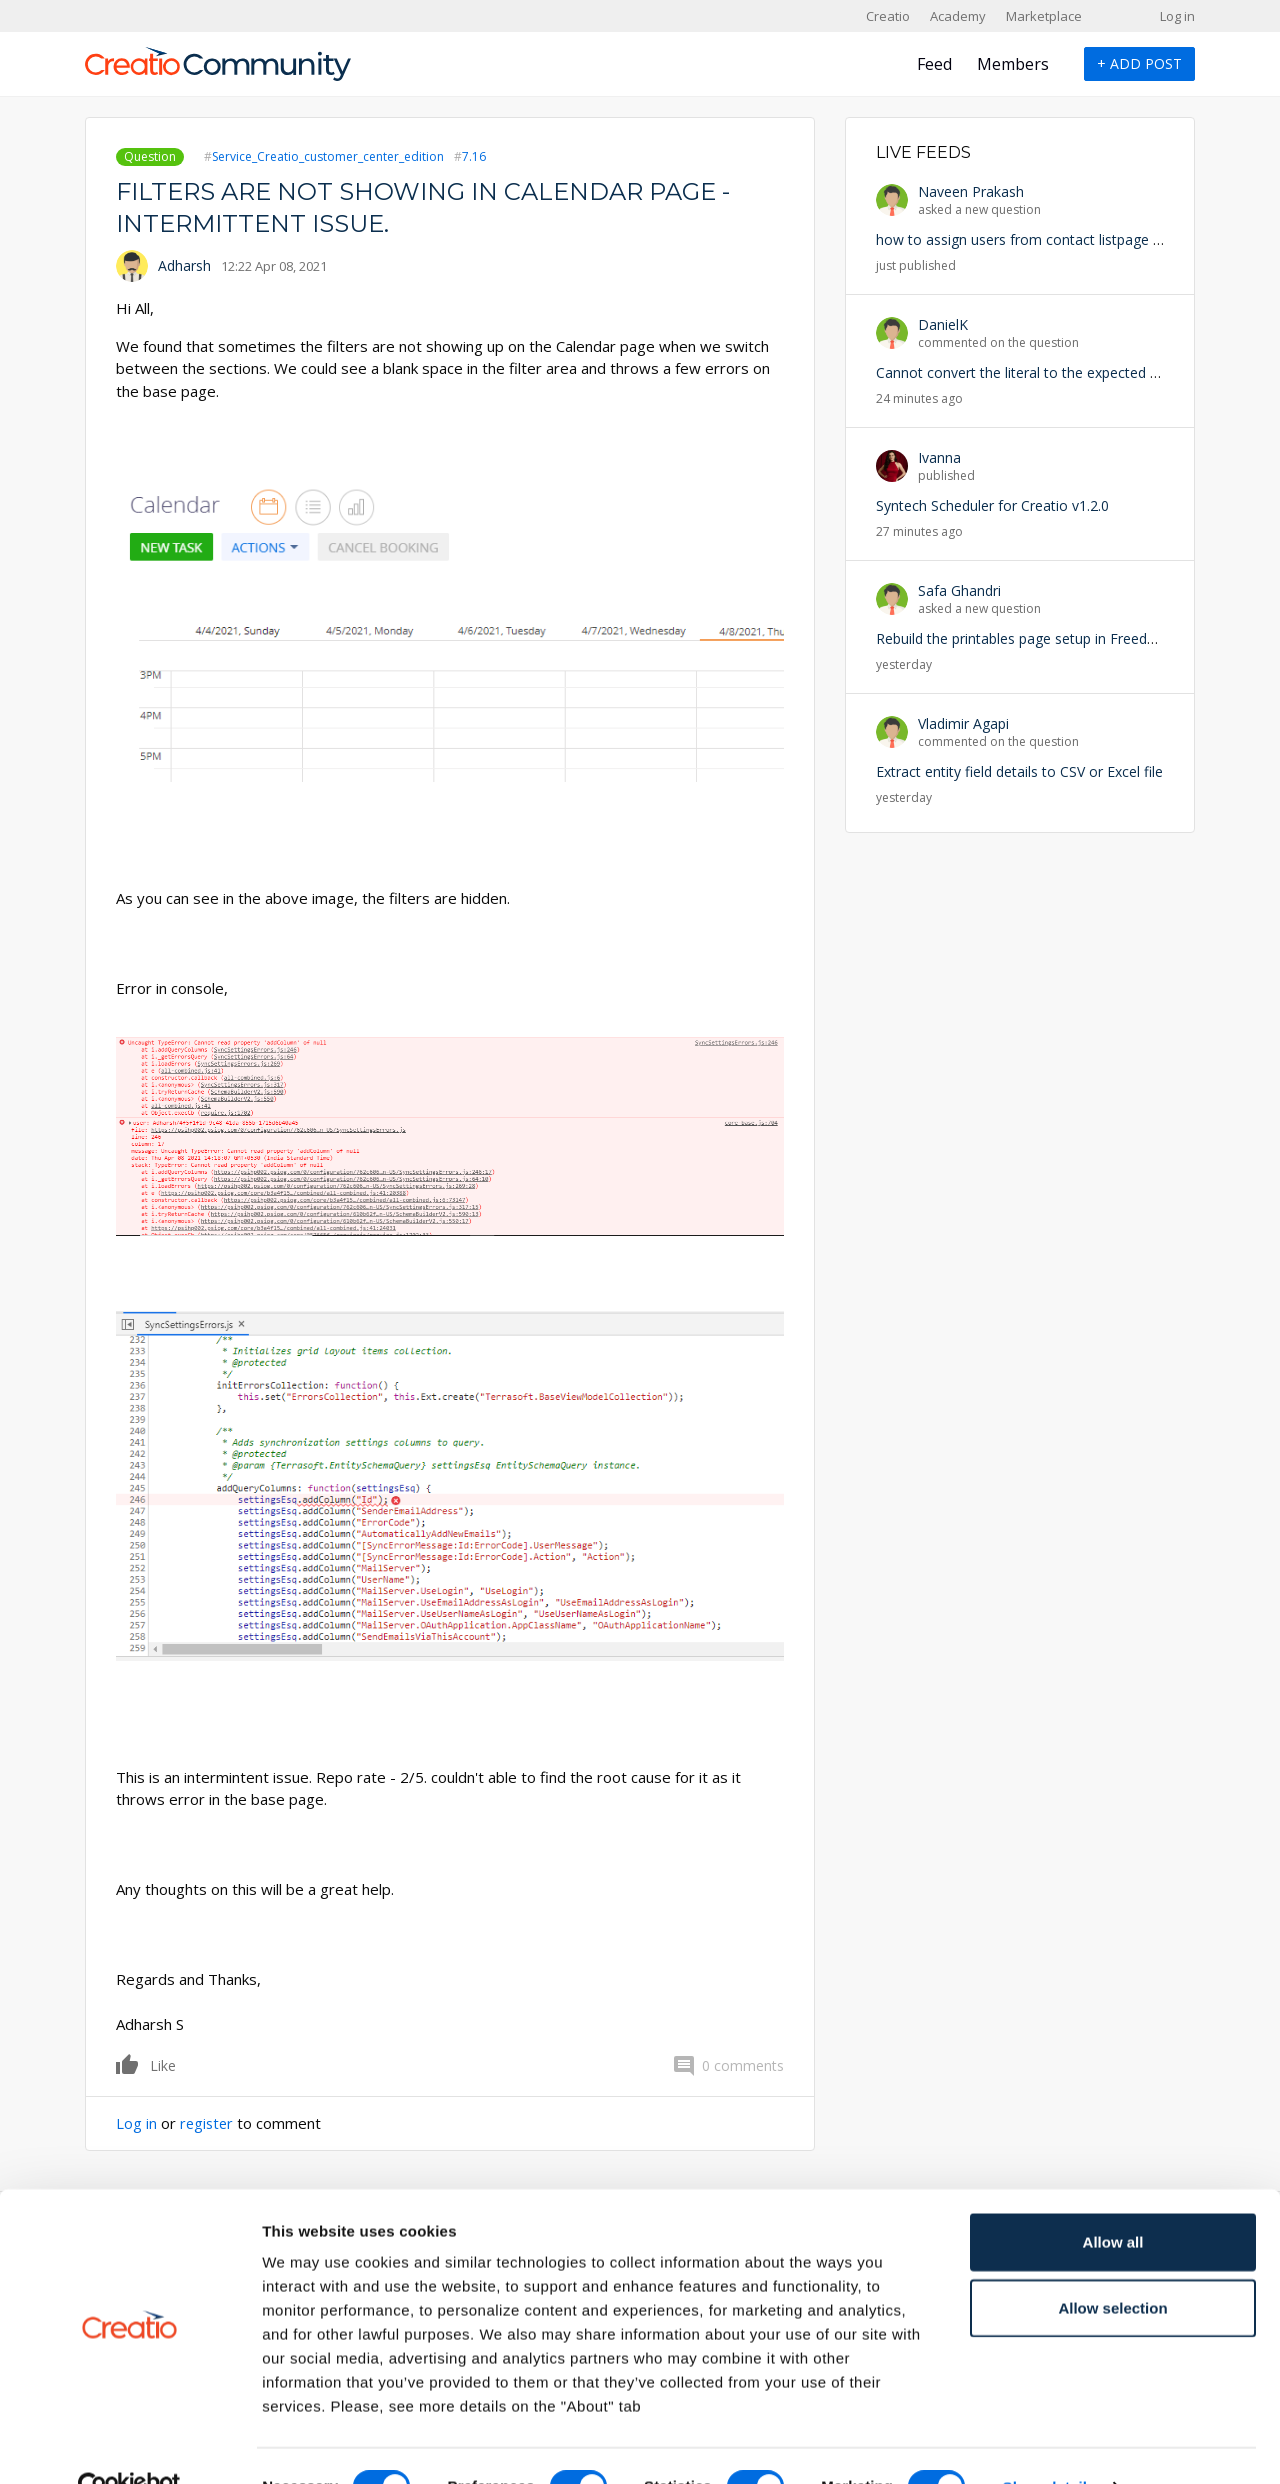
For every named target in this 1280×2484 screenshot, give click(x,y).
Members (1013, 64)
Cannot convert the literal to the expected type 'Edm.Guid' (1062, 372)
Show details (1049, 2444)
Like (128, 2064)
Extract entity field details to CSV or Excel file (1019, 771)
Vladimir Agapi (963, 723)
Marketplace (1044, 16)
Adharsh (184, 265)
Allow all (1113, 2199)
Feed (934, 64)
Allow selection (1112, 2265)
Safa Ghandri (959, 590)
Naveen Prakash (971, 191)
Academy (958, 16)
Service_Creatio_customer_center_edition (328, 156)
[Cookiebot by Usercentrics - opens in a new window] (129, 2445)
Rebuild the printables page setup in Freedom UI (1031, 638)
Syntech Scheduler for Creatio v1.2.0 (992, 505)
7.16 (474, 156)
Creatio (888, 16)
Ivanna (939, 457)
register (208, 2123)
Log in (1177, 16)
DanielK (943, 324)
